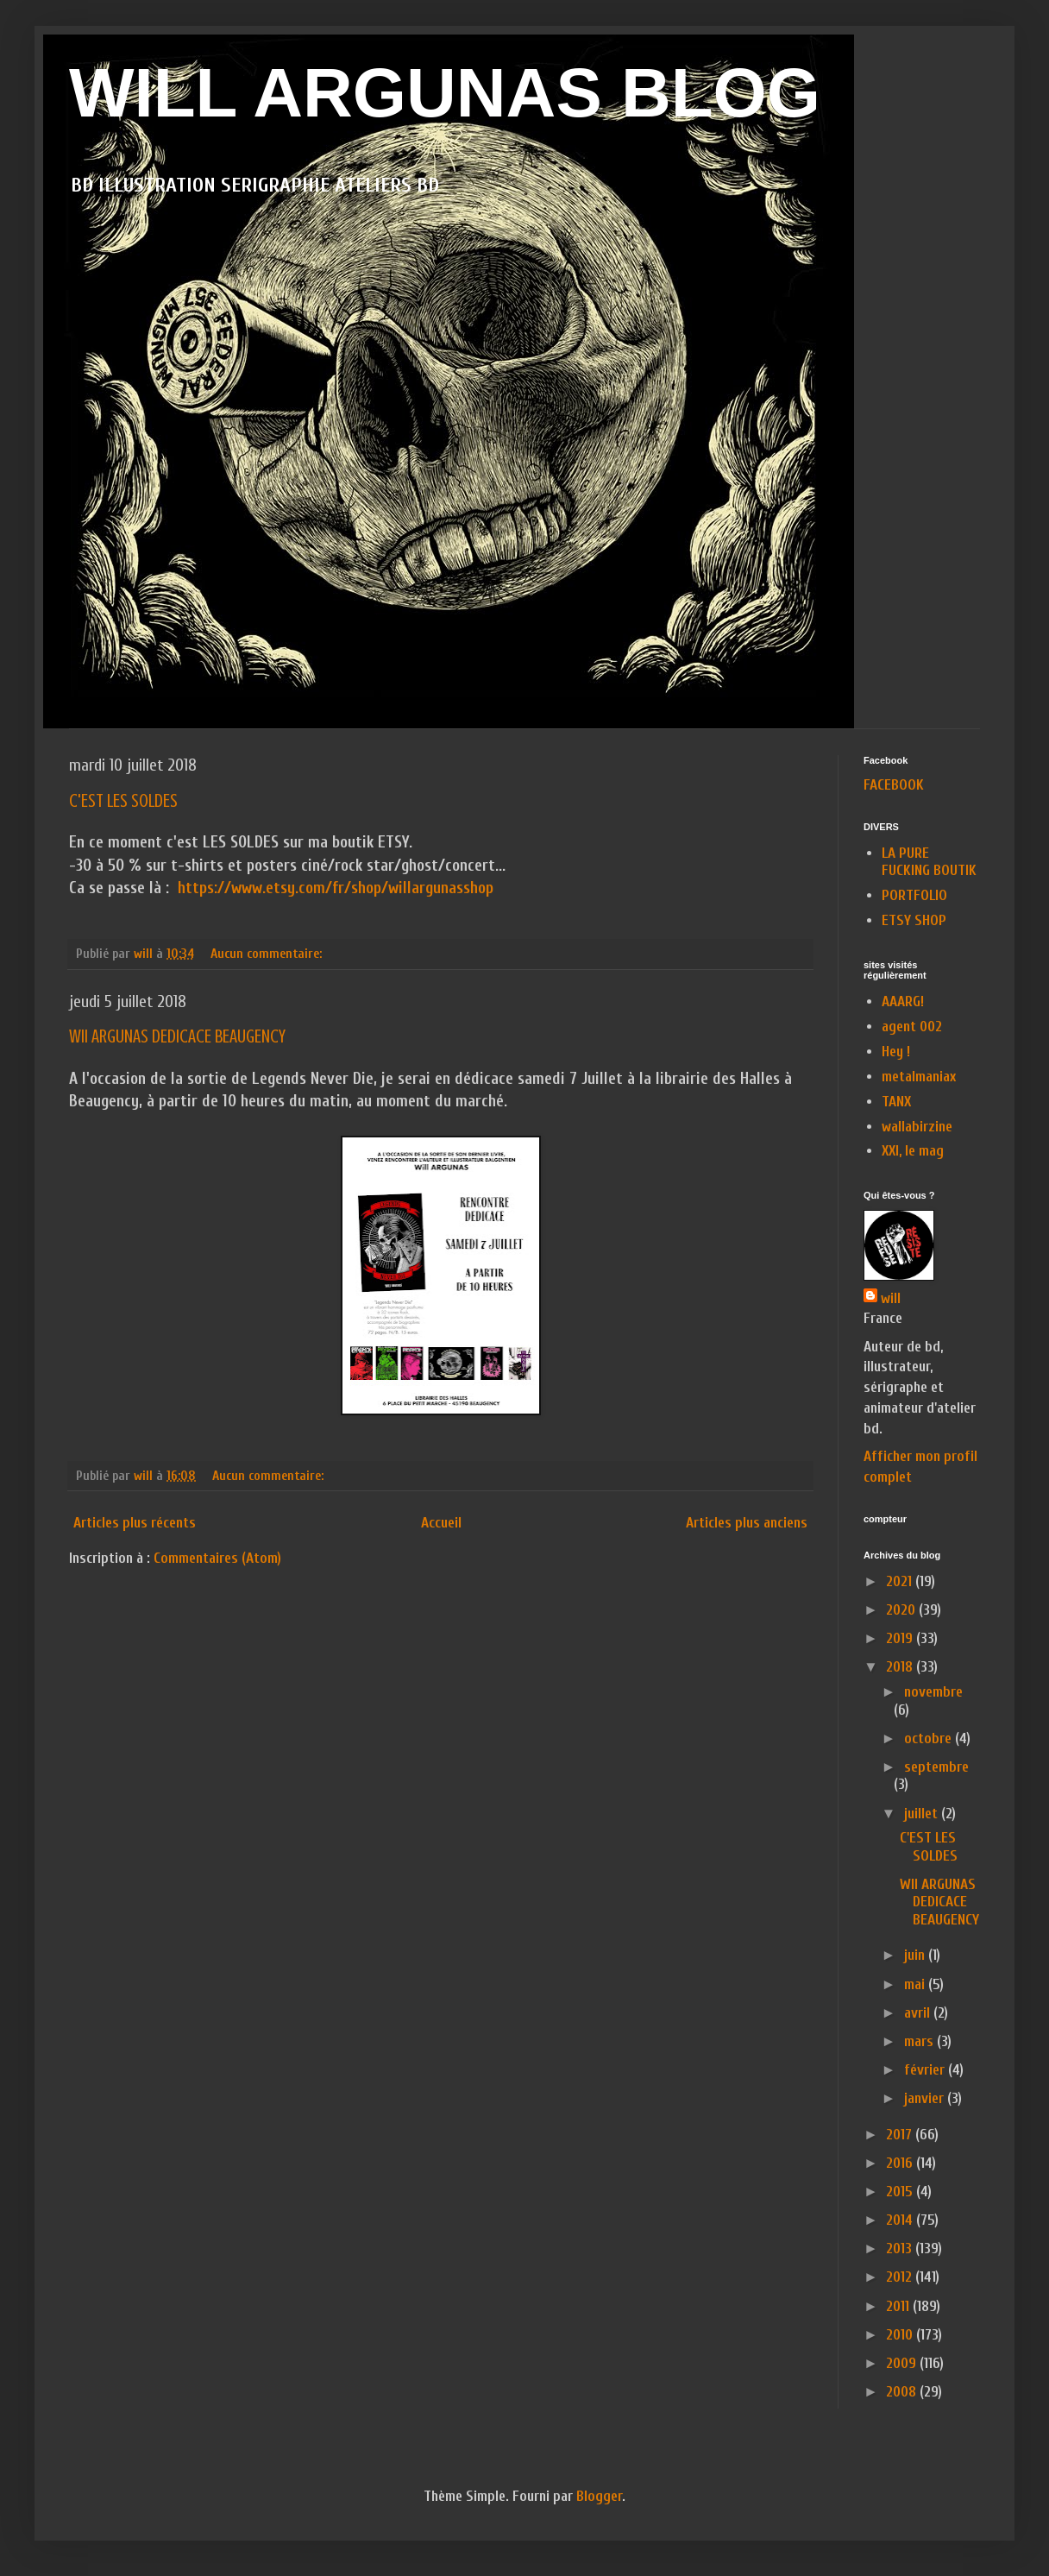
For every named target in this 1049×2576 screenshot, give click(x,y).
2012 (900, 2277)
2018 (901, 1667)
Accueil (441, 1523)
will (891, 1298)
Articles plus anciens (746, 1523)
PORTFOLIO (914, 895)
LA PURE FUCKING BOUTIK (929, 862)
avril (918, 2013)
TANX (896, 1101)
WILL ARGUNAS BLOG (444, 92)
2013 (900, 2248)
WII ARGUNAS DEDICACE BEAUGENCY (177, 1036)
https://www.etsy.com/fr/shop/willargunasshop (335, 888)
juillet (922, 1813)
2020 (902, 1610)
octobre (929, 1738)
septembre (936, 1767)
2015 (901, 2191)
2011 (899, 2306)
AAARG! (903, 1001)
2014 (901, 2220)
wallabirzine (917, 1126)
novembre (933, 1692)
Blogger (599, 2496)
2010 (901, 2335)
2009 (903, 2363)
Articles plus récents (134, 1523)
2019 (901, 1638)
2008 (903, 2392)
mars (920, 2041)
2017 (900, 2134)
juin (916, 1955)
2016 (901, 2163)
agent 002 (912, 1026)
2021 (900, 1581)
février (926, 2070)
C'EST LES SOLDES (123, 800)
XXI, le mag (913, 1151)
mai (916, 1984)
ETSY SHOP (914, 920)
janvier (925, 2098)
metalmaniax (919, 1076)
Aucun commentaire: (267, 953)
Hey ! (896, 1051)
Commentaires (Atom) (217, 1558)
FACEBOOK (894, 785)
